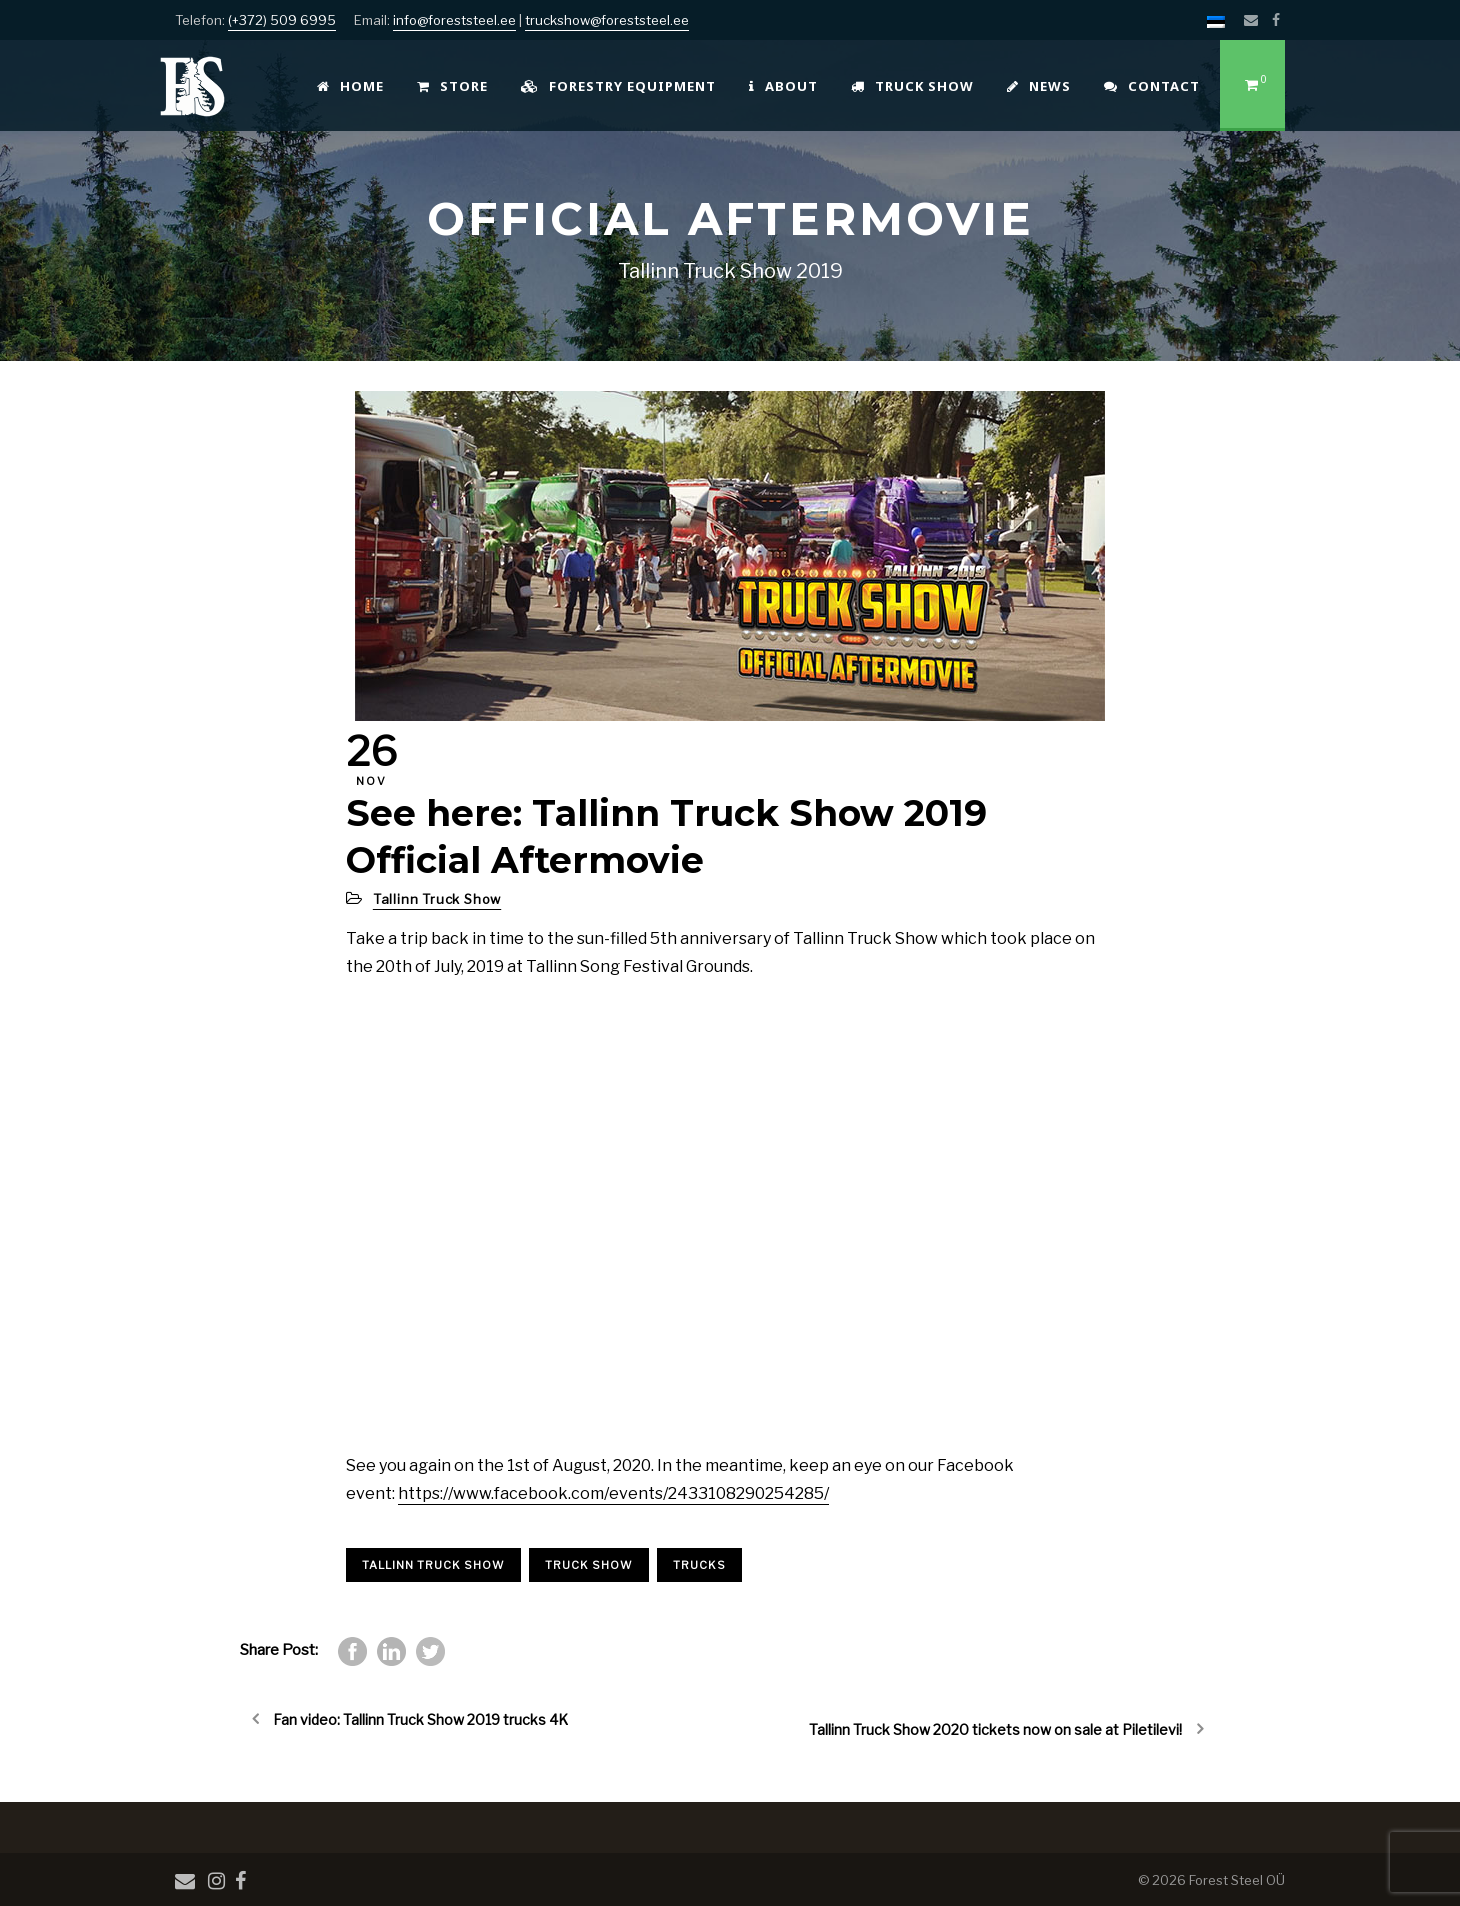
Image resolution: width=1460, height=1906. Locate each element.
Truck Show (912, 86)
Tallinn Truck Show (437, 899)
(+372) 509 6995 (282, 20)
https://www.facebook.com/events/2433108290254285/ (613, 1493)
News (1039, 86)
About (783, 86)
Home (350, 86)
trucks (699, 1565)
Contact (1152, 86)
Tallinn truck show (433, 1565)
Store (452, 86)
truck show (589, 1565)
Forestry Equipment (618, 86)
